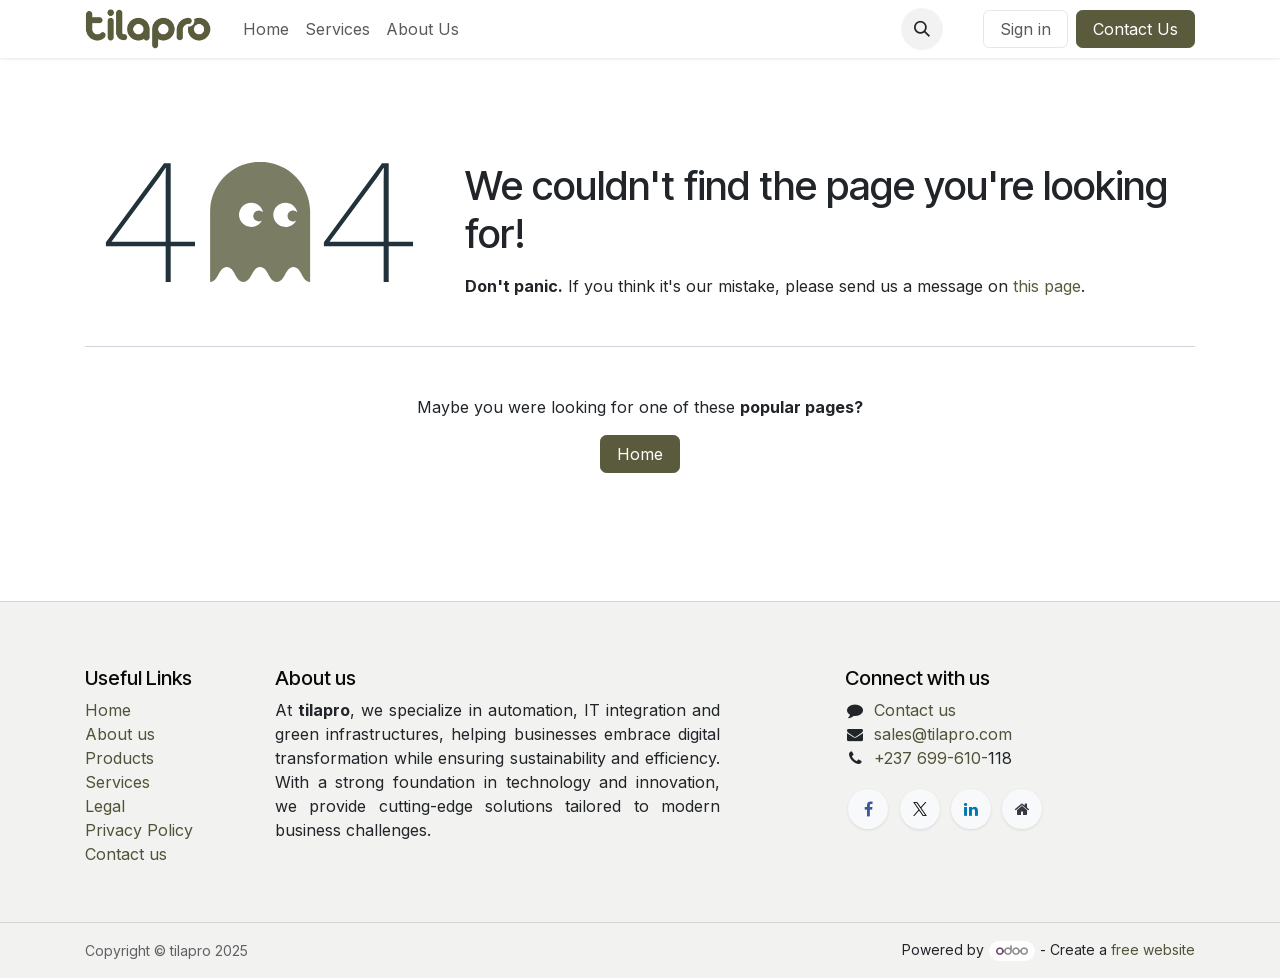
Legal (105, 806)
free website (1153, 949)
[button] (922, 29)
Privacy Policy (139, 830)
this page (1047, 286)
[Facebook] (868, 809)
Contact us (126, 854)
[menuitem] (266, 29)
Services (117, 782)
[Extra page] (1022, 809)
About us (120, 734)
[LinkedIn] (971, 809)
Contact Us (1135, 29)
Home (640, 454)
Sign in (1025, 29)
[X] (920, 809)
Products (119, 758)
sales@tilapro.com (943, 734)
